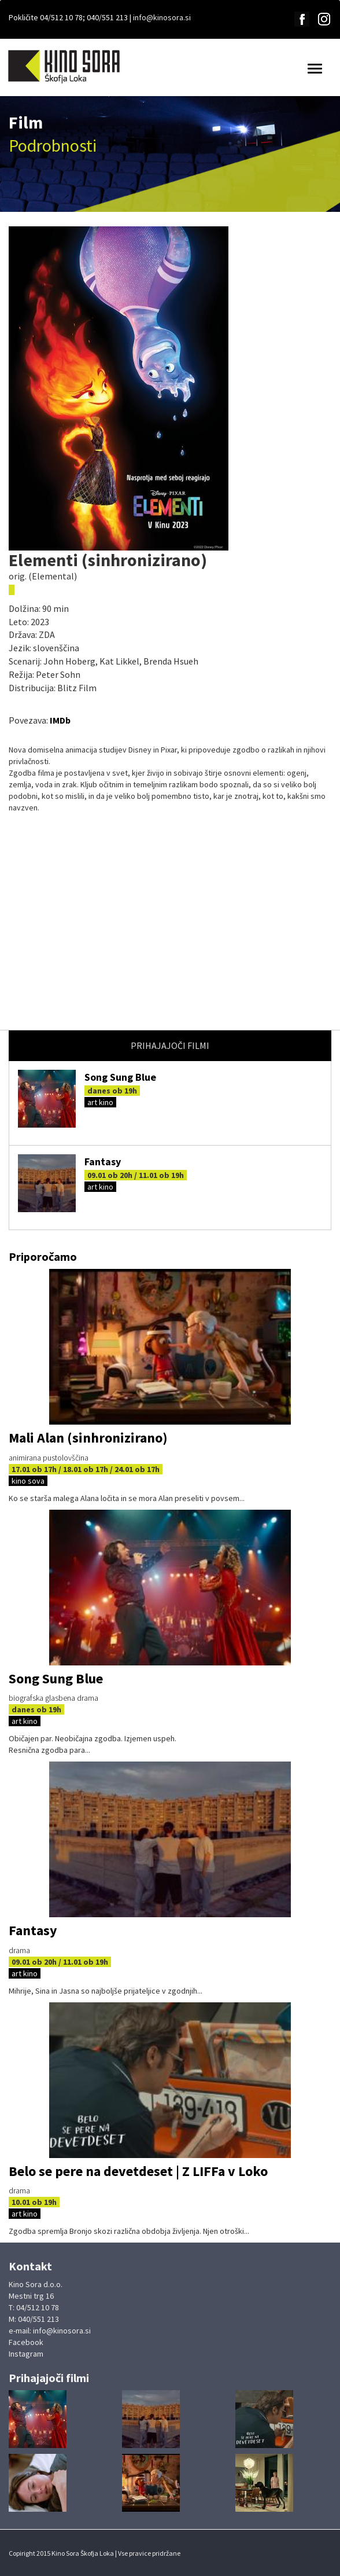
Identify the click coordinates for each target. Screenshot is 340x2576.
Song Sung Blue (120, 1077)
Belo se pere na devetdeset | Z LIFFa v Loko (138, 2171)
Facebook (26, 2342)
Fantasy (102, 1161)
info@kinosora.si (162, 17)
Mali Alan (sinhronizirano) (88, 1438)
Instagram (26, 2354)
